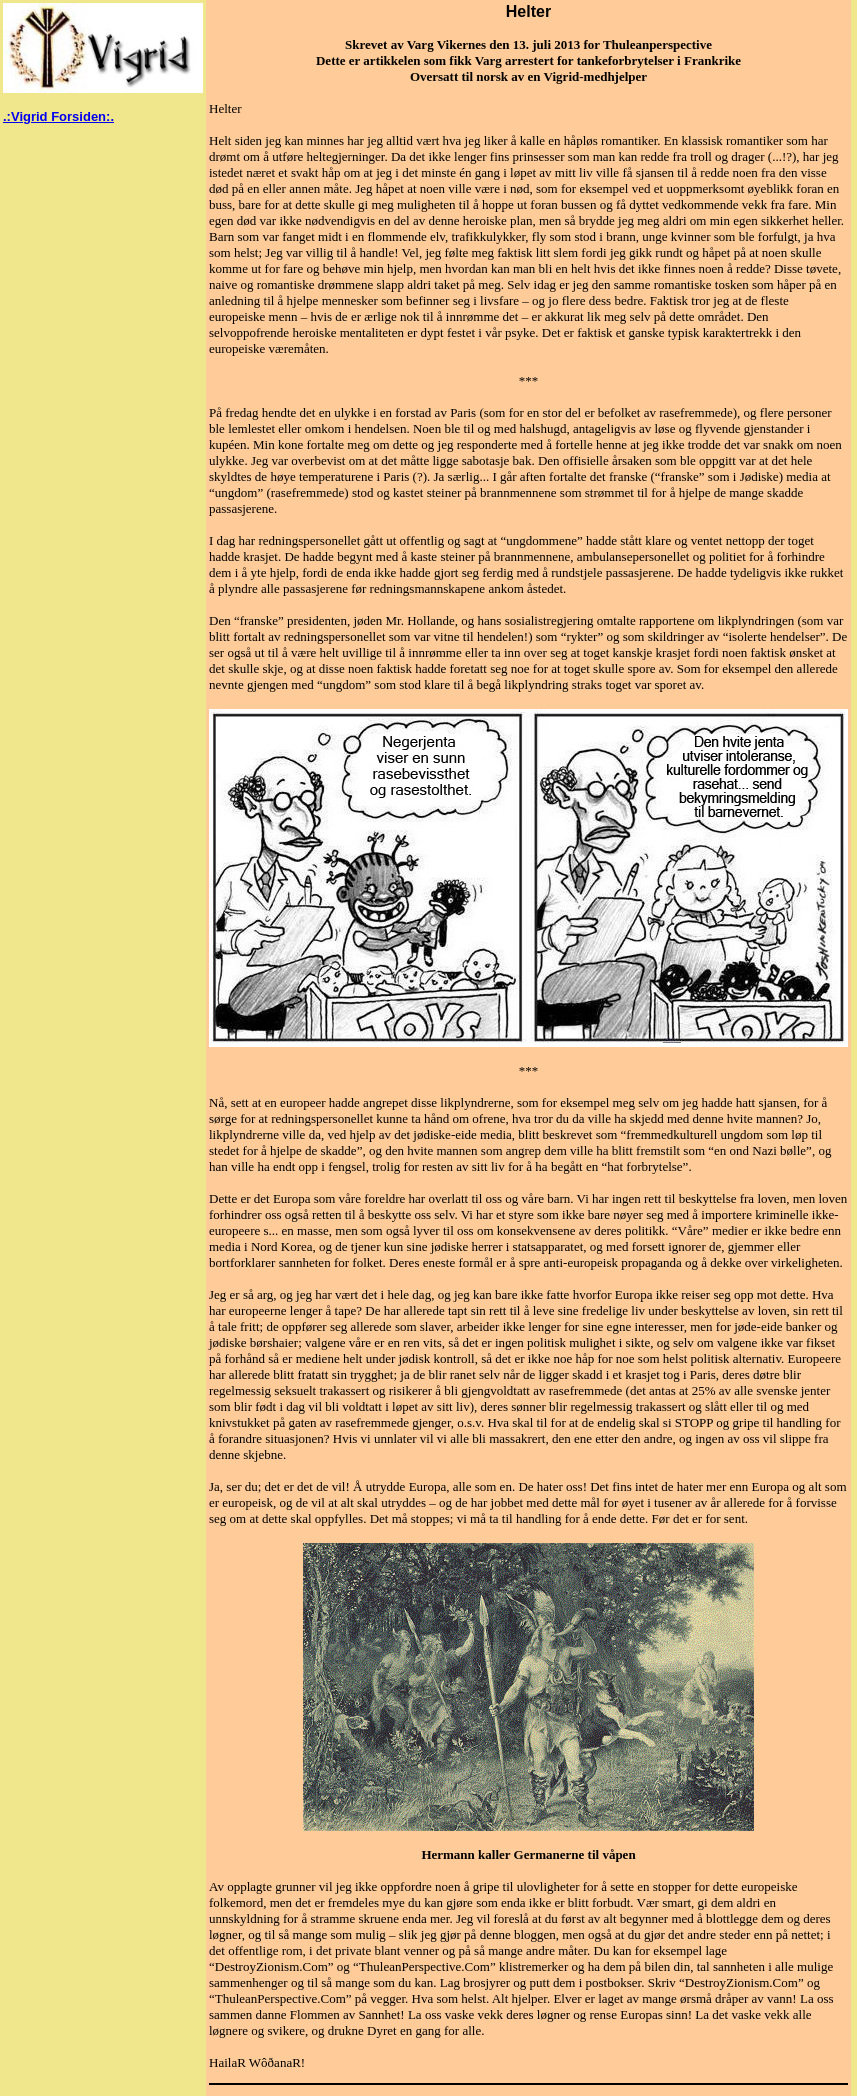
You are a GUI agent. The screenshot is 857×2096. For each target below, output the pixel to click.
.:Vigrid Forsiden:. (58, 116)
